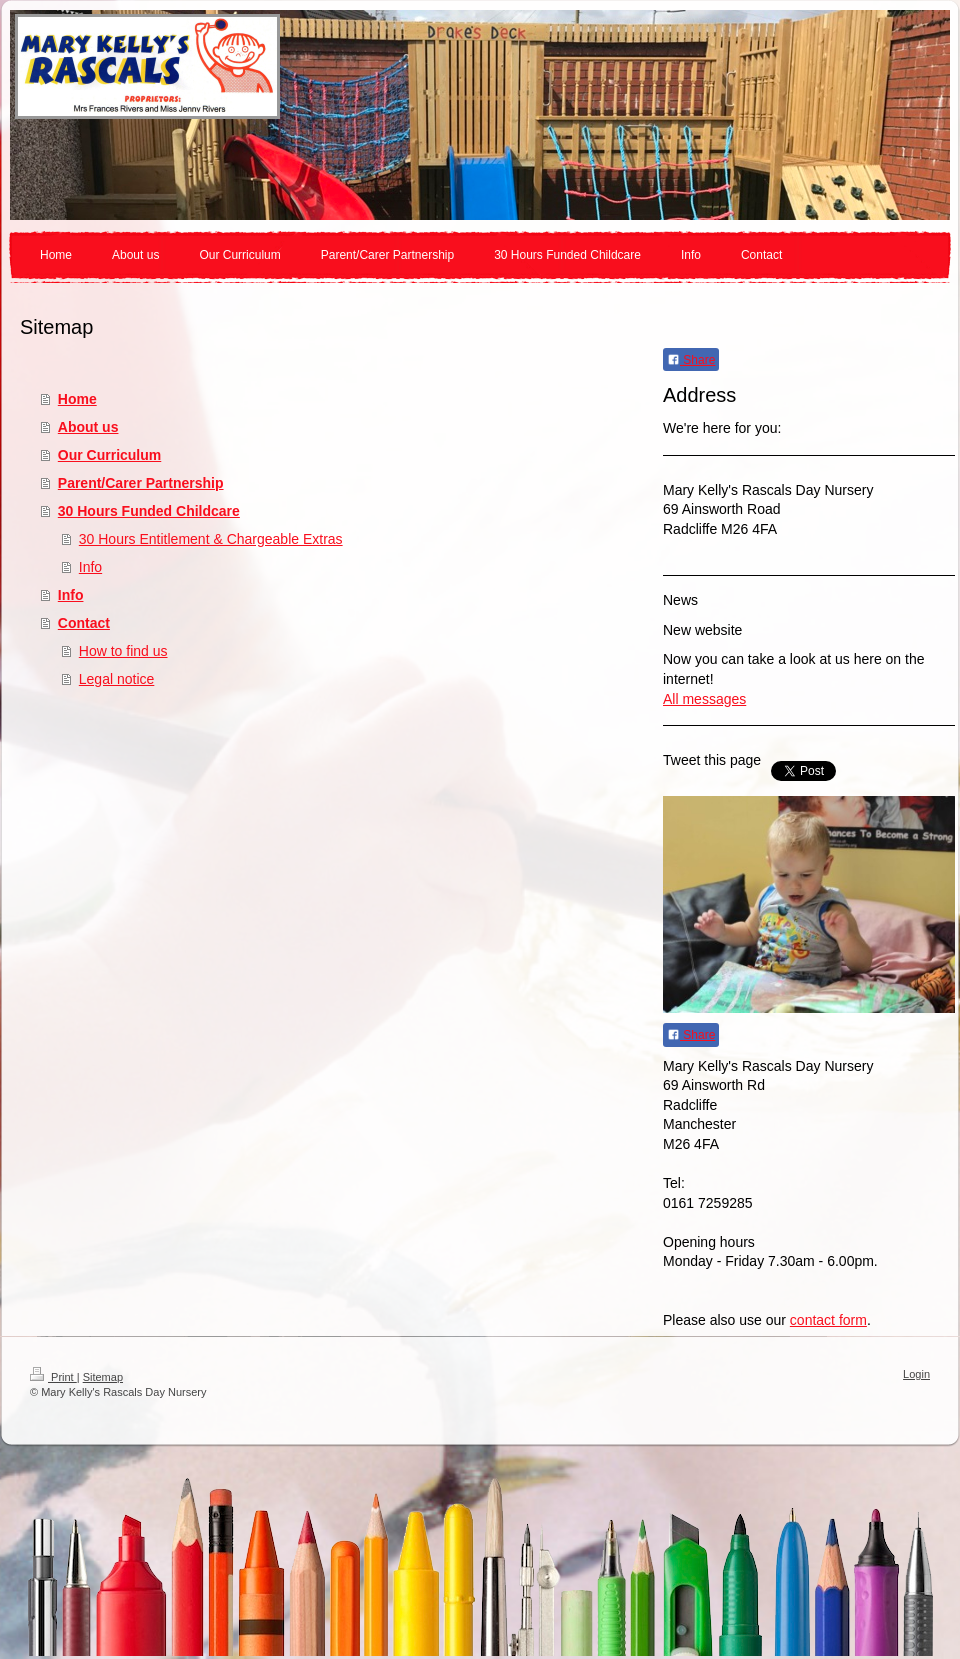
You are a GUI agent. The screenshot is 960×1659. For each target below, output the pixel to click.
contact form (828, 1320)
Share (691, 360)
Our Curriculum (109, 455)
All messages (704, 699)
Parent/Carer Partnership (141, 483)
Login (916, 1374)
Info (90, 567)
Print (53, 1377)
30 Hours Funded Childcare (149, 511)
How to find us (123, 651)
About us (88, 427)
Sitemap (103, 1377)
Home (77, 399)
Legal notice (117, 679)
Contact (84, 623)
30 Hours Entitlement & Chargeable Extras (211, 539)
